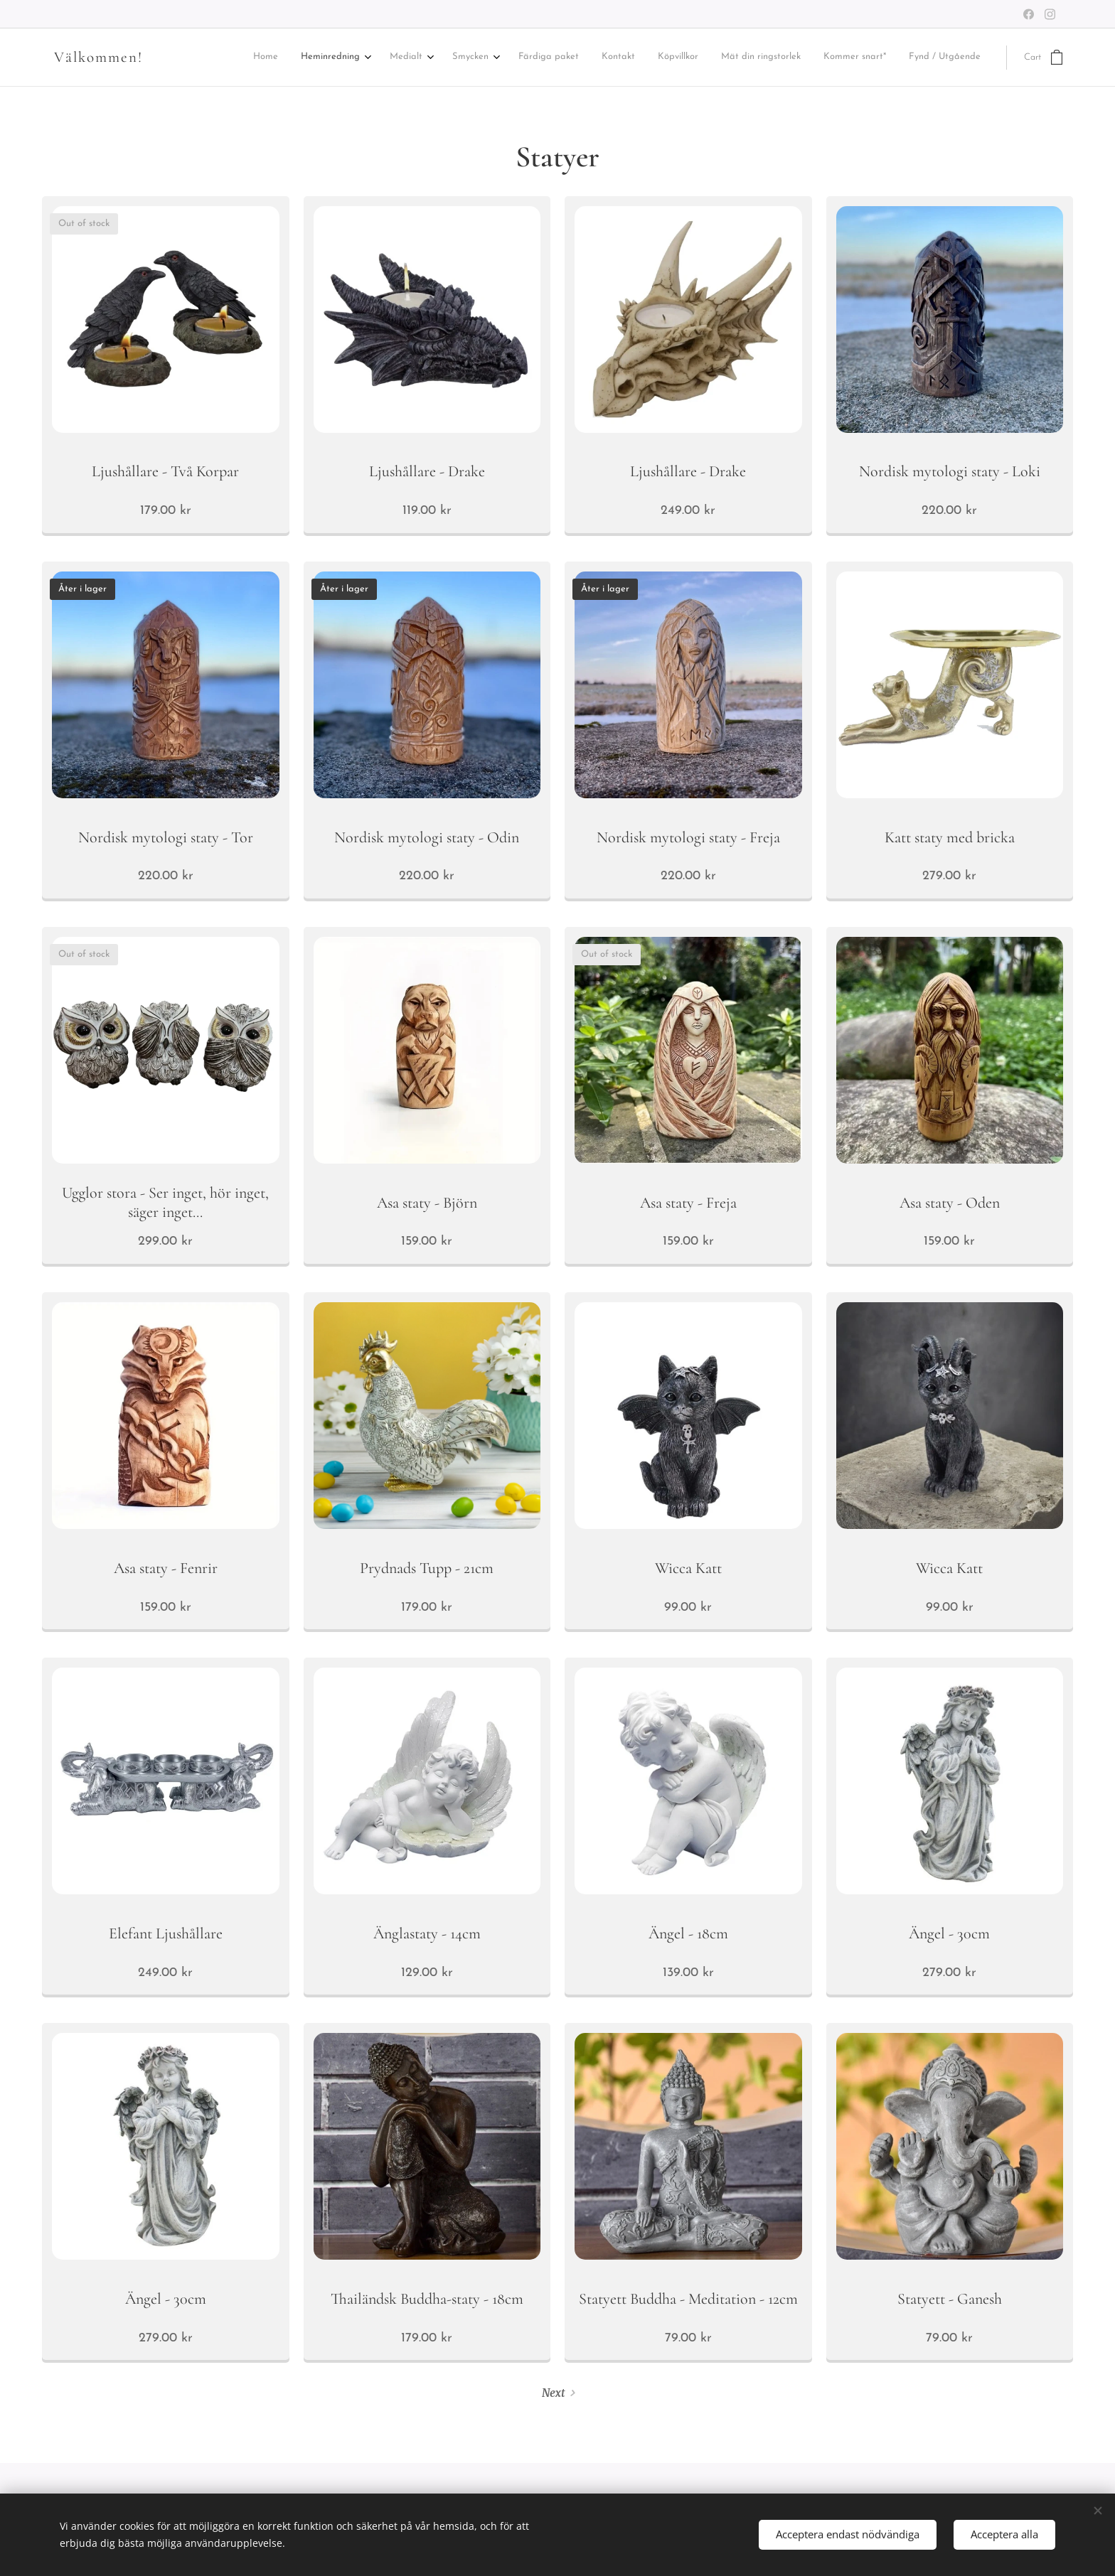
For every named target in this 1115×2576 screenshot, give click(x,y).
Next (553, 2393)
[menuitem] (304, 58)
